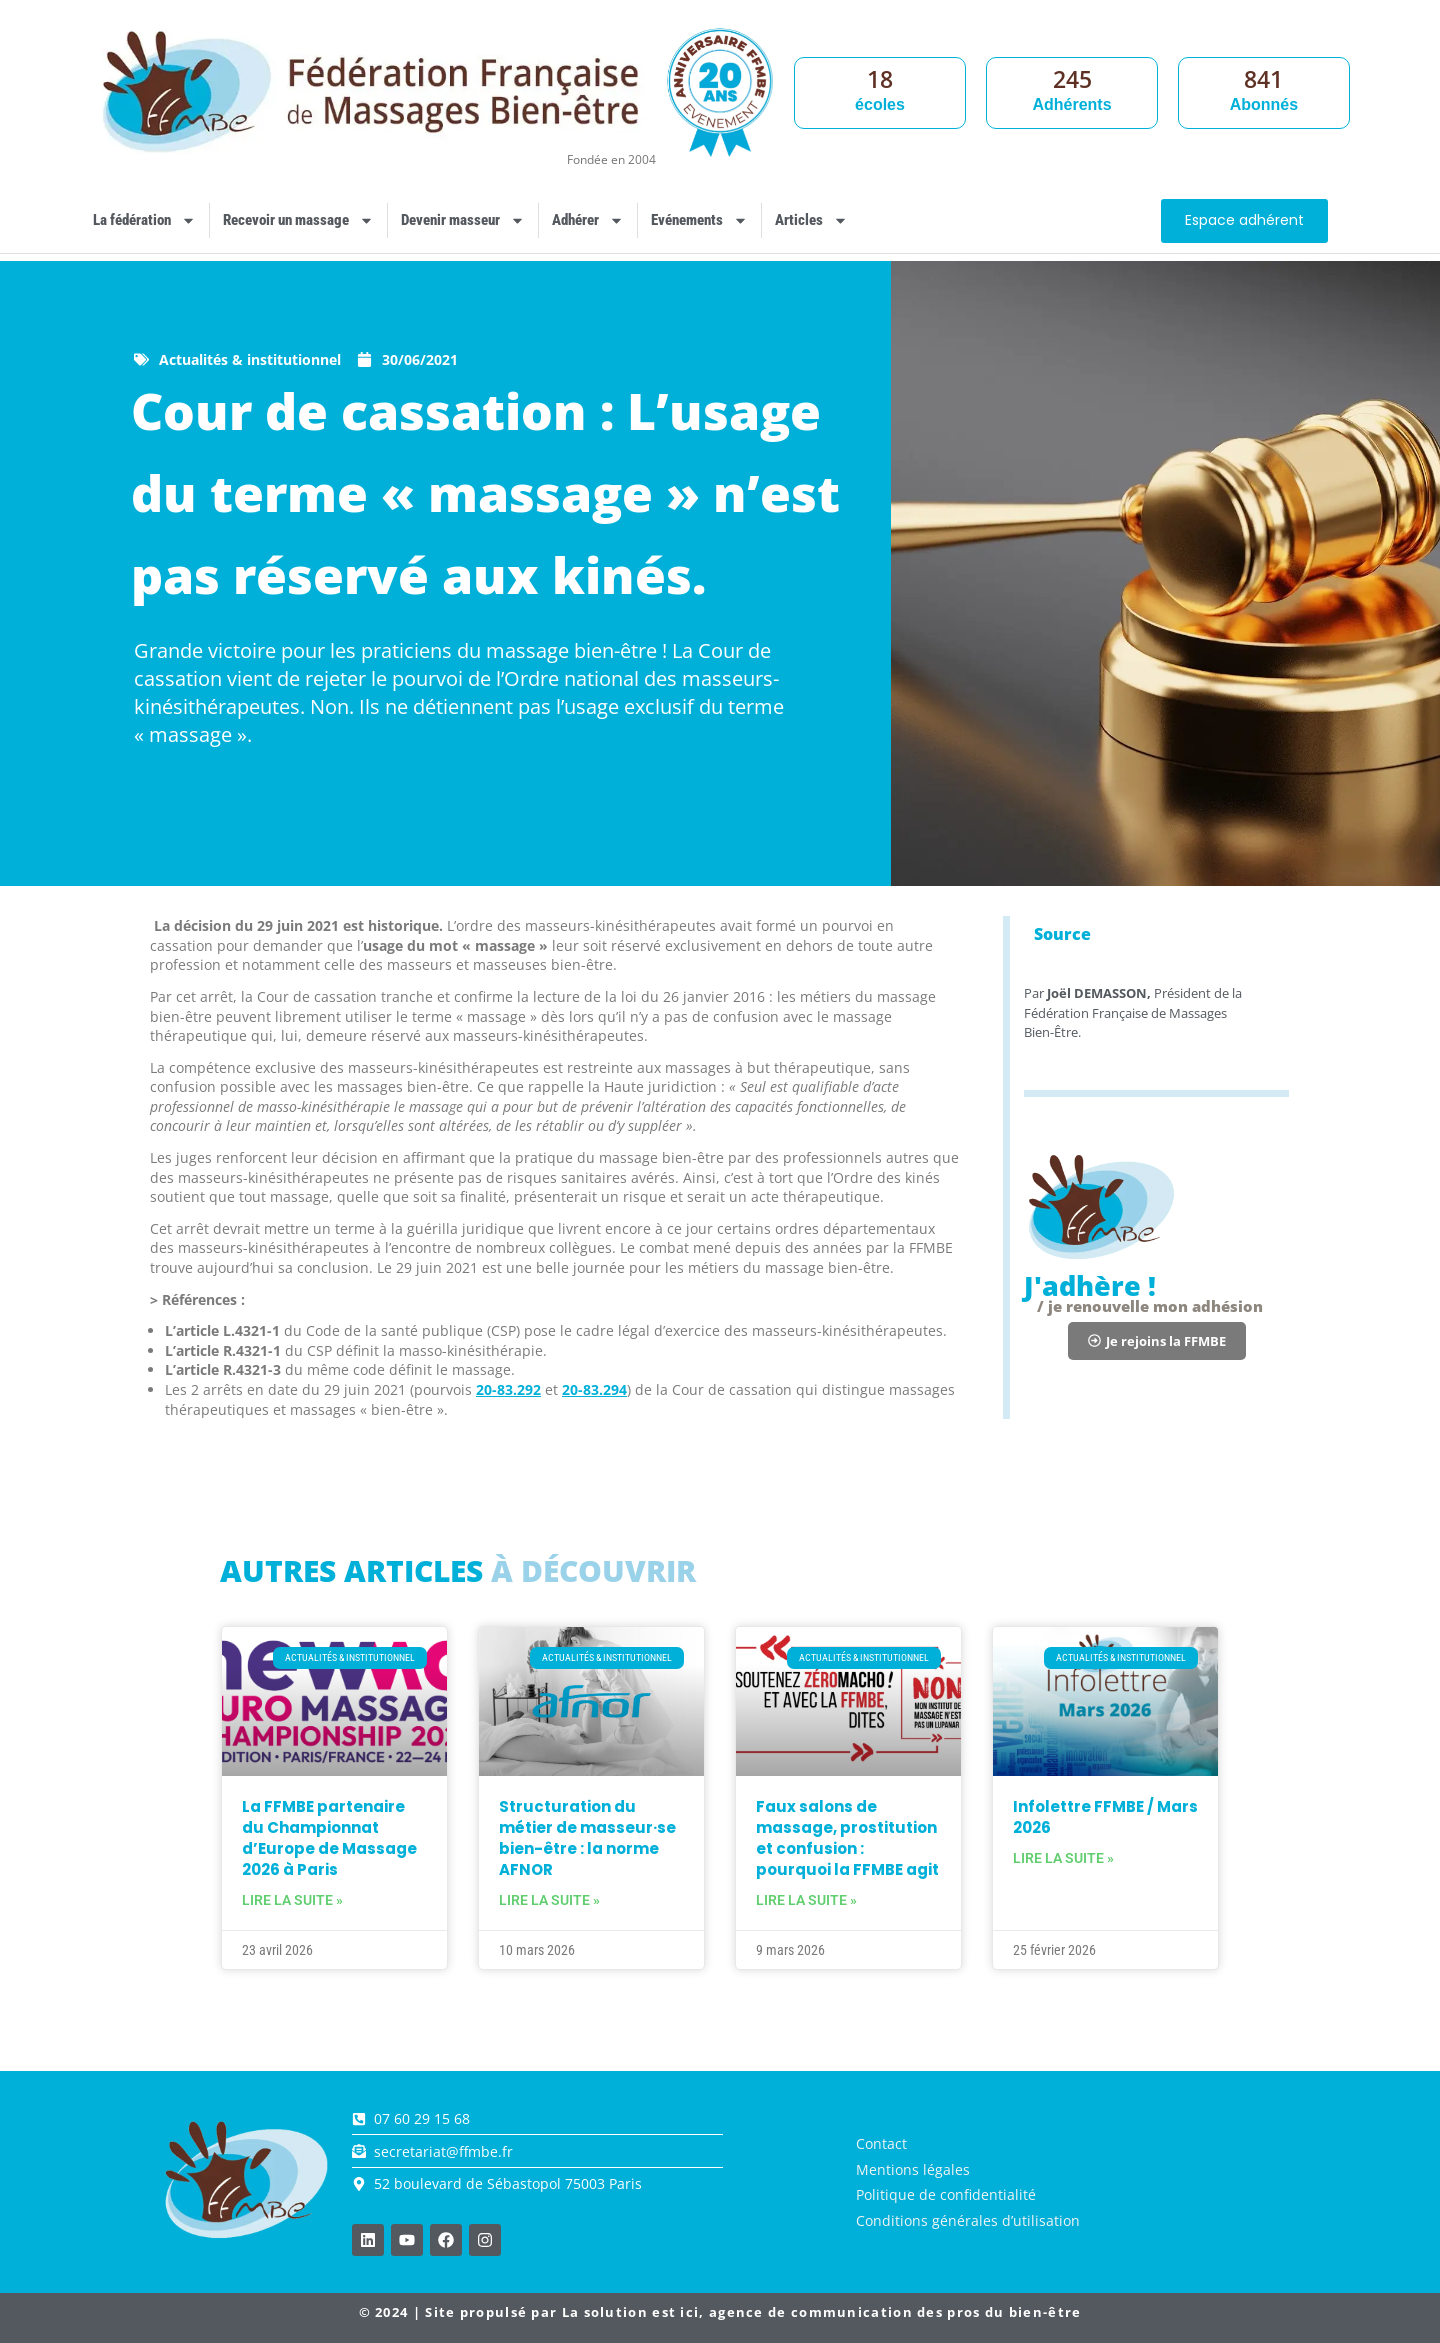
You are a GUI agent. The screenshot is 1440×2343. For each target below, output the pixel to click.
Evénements (699, 220)
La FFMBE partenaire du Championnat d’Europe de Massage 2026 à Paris (329, 1838)
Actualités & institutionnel (250, 359)
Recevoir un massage (298, 220)
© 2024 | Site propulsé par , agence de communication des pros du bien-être (720, 2312)
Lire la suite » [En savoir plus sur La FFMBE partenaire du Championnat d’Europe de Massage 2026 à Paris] (292, 1900)
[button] (1157, 1341)
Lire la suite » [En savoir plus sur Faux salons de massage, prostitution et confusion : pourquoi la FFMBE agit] (806, 1900)
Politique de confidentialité (946, 2194)
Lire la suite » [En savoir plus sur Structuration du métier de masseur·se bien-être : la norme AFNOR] (549, 1900)
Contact (881, 2143)
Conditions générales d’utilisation (968, 2220)
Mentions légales (913, 2169)
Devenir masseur (463, 220)
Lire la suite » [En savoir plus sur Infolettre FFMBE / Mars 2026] (1063, 1858)
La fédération (144, 220)
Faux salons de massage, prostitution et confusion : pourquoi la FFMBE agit (847, 1838)
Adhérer (588, 220)
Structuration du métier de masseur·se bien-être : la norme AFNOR (587, 1838)
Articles (811, 220)
